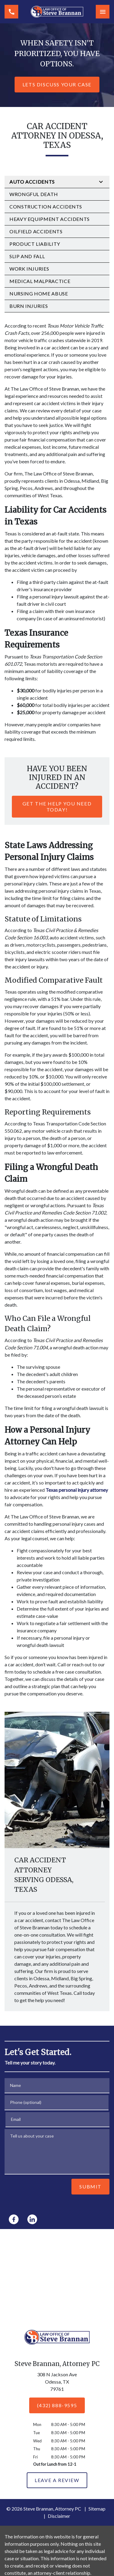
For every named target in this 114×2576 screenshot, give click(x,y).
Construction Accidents (45, 206)
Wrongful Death (33, 194)
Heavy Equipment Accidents (49, 219)
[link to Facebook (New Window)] (14, 2219)
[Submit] (90, 2186)
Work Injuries (29, 269)
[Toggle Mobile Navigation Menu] (102, 11)
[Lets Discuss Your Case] (57, 84)
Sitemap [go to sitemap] (96, 2508)
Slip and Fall (27, 256)
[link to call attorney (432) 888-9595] (11, 11)
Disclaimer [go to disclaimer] (59, 2516)
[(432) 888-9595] (57, 2405)
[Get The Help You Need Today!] (57, 807)
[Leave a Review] (57, 2480)
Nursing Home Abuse (38, 293)
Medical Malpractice (39, 281)
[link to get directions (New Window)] (57, 2383)
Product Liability (34, 244)
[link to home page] (57, 12)
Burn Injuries (28, 306)
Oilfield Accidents (36, 231)
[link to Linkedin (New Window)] (32, 2219)
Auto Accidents (32, 182)
